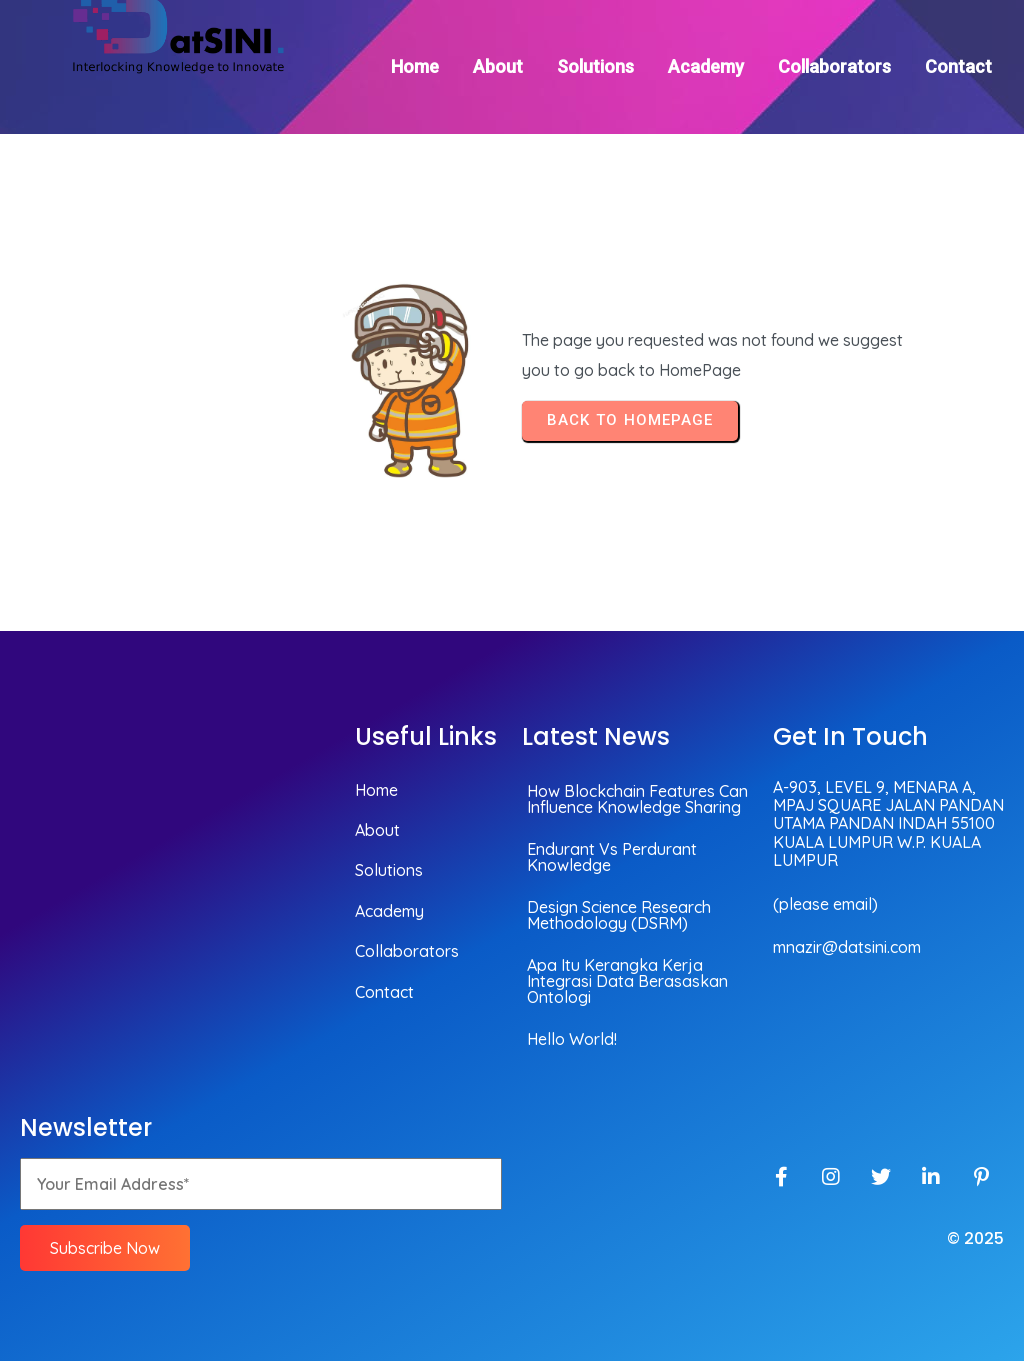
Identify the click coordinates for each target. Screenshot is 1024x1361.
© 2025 (975, 1238)
